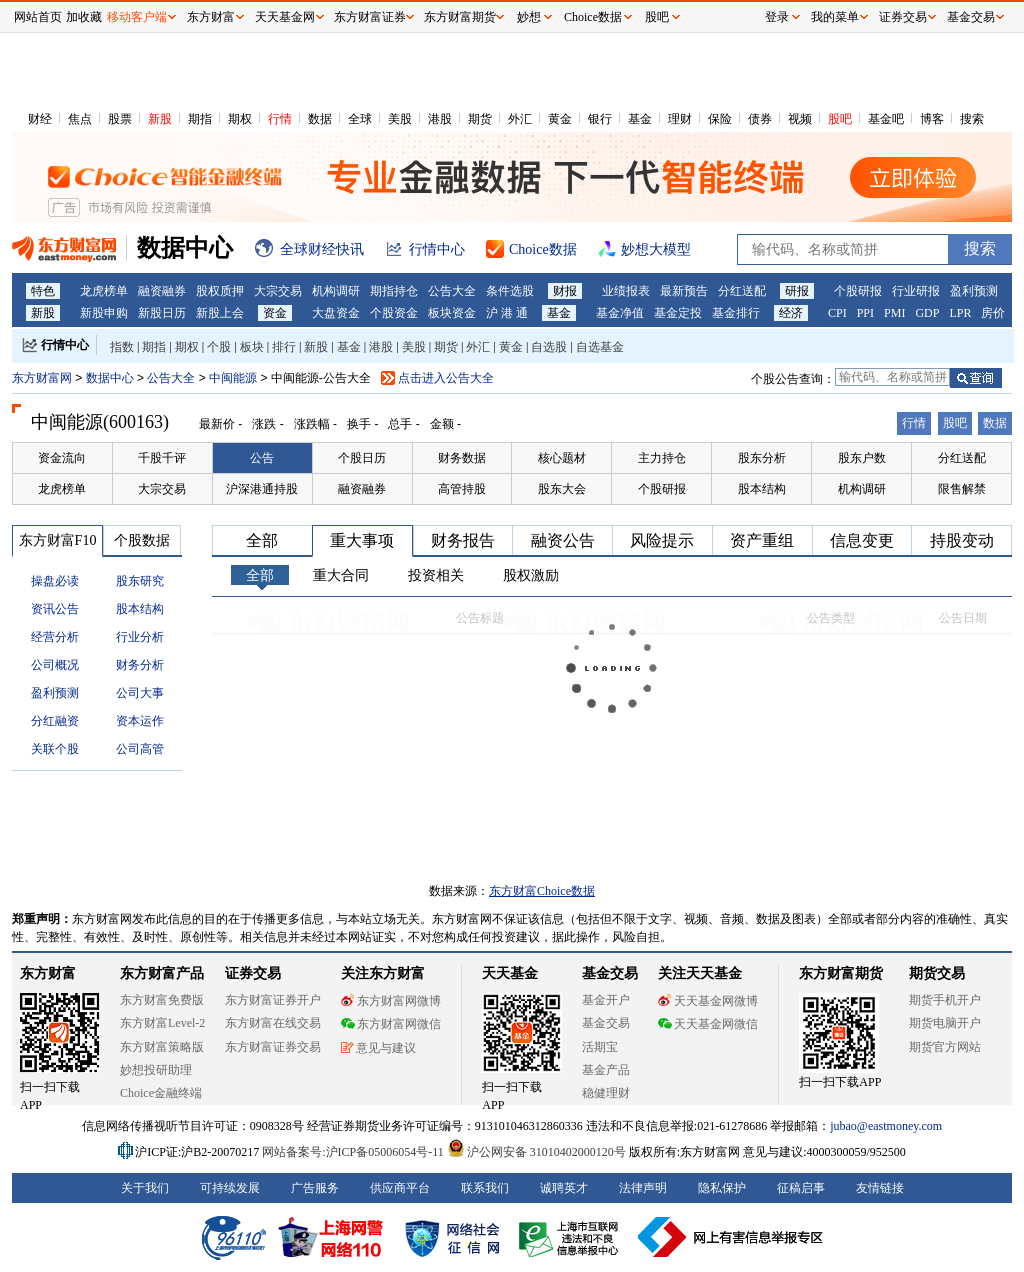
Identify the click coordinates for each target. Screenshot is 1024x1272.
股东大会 (562, 489)
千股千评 (162, 458)
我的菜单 (835, 17)
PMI (894, 313)
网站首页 (38, 17)
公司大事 (140, 693)
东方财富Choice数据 (542, 891)
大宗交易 (278, 291)
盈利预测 (974, 291)
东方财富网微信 (391, 1024)
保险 (720, 119)
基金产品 (606, 1070)
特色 (43, 291)
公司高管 (140, 749)
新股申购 (104, 313)
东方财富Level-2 (162, 1023)
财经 (40, 119)
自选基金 (600, 347)
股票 (120, 119)
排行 (284, 347)
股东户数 (862, 458)
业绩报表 (626, 291)
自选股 (549, 347)
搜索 (972, 119)
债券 (760, 119)
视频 (800, 119)
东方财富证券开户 (273, 1000)
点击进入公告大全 (446, 378)
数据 (320, 119)
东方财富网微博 (391, 1001)
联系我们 (485, 1188)
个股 (219, 347)
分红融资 (55, 721)
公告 (262, 458)
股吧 (840, 119)
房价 (993, 313)
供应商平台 (400, 1188)
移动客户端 (137, 17)
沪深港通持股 (262, 489)
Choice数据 (593, 17)
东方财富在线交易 (273, 1023)
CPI (837, 313)
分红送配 (742, 291)
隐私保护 (722, 1188)
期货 (480, 119)
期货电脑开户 (945, 1023)
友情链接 (880, 1188)
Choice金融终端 (161, 1093)
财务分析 (140, 665)
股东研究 (140, 581)
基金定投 (678, 313)
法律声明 (643, 1188)
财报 (565, 291)
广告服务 (315, 1188)
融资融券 (162, 291)
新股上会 (220, 313)
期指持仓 (394, 291)
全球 (360, 119)
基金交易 (606, 1023)
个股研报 (858, 291)
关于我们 (145, 1188)
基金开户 (606, 1000)
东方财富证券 (370, 17)
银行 (600, 119)
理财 (680, 119)
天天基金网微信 (708, 1024)
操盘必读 (55, 581)
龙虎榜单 (104, 291)
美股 (400, 119)
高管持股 (462, 489)
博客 (932, 119)
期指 (200, 119)
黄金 (560, 119)
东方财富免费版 (162, 1000)
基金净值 (620, 313)
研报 (797, 291)
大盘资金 (336, 313)
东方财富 (48, 973)
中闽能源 (234, 378)
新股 (160, 119)
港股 (440, 119)
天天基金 (510, 973)
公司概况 (55, 665)
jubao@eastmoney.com (886, 1126)
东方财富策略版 (162, 1047)
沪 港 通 (507, 313)
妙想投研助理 (156, 1070)
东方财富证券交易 (273, 1047)
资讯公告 (55, 609)
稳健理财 (606, 1093)
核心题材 (562, 458)
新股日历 (162, 313)
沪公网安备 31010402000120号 (536, 1152)
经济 (791, 313)
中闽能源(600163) (100, 422)
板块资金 (452, 313)
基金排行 (736, 313)
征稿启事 (801, 1188)
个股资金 (394, 313)
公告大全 (452, 291)
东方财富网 (42, 378)
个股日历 (362, 458)
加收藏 (84, 17)
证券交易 (903, 17)
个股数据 (142, 540)
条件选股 (510, 291)
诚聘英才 (564, 1188)
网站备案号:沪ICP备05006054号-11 (354, 1152)
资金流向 (62, 458)
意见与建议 (378, 1048)
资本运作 (140, 721)
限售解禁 (962, 489)
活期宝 (600, 1047)
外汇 (520, 119)
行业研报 (916, 291)
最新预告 (684, 291)
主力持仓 (662, 458)
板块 (252, 347)
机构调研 (336, 291)
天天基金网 (285, 17)
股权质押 (220, 291)
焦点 (80, 119)
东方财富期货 (841, 973)
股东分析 (762, 458)
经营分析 (55, 637)
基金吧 (886, 119)
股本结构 (762, 489)
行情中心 (65, 345)
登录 (777, 17)
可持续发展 (230, 1188)
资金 (275, 313)
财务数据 (462, 458)
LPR (960, 313)
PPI (865, 313)
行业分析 (140, 637)
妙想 (529, 17)
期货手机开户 (945, 1000)
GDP (927, 313)
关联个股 (55, 749)
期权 (240, 119)
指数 (122, 347)
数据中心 (110, 378)
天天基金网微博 (708, 1001)
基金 (640, 119)
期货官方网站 (945, 1047)
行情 (280, 119)
